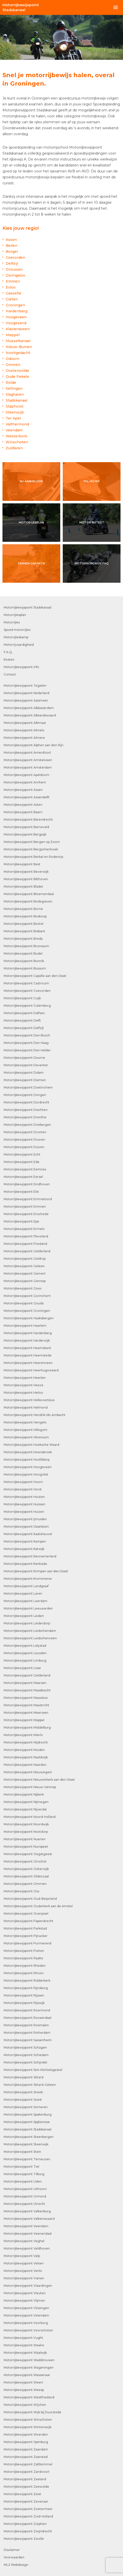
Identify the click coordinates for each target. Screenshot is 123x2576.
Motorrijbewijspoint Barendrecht (28, 819)
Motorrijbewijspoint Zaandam (26, 2449)
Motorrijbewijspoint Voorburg (26, 2323)
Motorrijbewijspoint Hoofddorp (27, 1459)
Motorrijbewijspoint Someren (26, 2107)
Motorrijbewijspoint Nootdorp (26, 1832)
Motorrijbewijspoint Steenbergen (29, 2137)
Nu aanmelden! (31, 481)
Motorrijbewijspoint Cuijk (22, 998)
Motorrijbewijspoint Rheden (25, 1965)
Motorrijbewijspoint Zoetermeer (28, 2509)
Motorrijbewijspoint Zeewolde (26, 2486)
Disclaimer (12, 2550)
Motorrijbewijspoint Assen (23, 790)
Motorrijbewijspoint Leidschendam (30, 1631)
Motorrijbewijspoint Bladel (23, 886)
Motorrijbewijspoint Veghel (24, 2241)
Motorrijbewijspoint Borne (23, 909)
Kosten (9, 659)
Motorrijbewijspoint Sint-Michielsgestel (33, 2070)
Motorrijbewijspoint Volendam (26, 2315)
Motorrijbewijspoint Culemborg (27, 1005)
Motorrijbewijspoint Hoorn (23, 1482)
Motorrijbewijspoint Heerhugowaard (31, 1370)
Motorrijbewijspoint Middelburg (27, 1727)
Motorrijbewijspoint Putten (24, 1951)
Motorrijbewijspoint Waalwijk (25, 2352)
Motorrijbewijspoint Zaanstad (26, 2457)
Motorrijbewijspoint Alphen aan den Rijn (33, 745)
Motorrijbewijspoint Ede (21, 1162)
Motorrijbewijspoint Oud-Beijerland (30, 1898)
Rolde (11, 382)
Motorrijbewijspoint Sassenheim (28, 2040)
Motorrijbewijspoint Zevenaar (26, 2501)
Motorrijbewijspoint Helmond (26, 1407)
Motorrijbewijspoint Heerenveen (28, 1363)
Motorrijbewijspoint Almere (24, 738)
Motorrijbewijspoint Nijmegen (26, 1802)
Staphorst (15, 406)
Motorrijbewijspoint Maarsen (25, 1683)
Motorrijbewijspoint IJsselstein (26, 1526)
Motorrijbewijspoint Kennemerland (30, 1556)
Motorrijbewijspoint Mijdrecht (26, 1742)
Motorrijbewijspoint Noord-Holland (30, 1817)
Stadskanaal (20, 7)
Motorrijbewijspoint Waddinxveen (29, 2360)
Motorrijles (12, 622)
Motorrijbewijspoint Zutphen (25, 2524)
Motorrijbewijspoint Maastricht (26, 1705)
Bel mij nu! (92, 481)
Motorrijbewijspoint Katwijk (24, 1549)
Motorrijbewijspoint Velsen (24, 2263)
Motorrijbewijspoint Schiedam (26, 2055)
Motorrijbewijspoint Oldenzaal (26, 1876)
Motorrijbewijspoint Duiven (24, 1147)
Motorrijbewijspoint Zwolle (24, 2539)
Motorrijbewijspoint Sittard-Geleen (30, 2085)
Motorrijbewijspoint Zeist (22, 2494)
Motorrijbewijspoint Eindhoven (27, 1184)
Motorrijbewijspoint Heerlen (25, 1378)
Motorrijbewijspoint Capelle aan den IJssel (35, 976)
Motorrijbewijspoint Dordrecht (26, 1102)
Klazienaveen (18, 329)
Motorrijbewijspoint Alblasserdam (29, 708)
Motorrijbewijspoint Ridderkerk (27, 1980)
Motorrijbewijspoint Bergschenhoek (31, 849)
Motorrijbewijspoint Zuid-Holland (28, 2516)
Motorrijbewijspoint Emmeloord (28, 1199)
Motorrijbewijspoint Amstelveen (28, 760)
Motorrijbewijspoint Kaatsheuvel (28, 1534)
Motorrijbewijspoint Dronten (25, 1132)
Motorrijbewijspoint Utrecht (24, 2204)
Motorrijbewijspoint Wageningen (29, 2367)
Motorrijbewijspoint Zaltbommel (28, 2464)
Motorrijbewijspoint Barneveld (26, 827)
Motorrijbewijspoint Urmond (25, 2196)
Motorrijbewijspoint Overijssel (26, 1913)
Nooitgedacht (18, 353)
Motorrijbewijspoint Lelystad (25, 1645)
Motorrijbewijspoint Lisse (22, 1668)
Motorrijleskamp (16, 637)
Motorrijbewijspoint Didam (24, 1072)
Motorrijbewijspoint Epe (21, 1221)
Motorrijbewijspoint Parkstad (25, 1928)
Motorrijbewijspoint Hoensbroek (28, 1452)
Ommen (13, 364)
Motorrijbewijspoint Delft (22, 1020)
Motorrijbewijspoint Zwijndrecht (28, 2531)
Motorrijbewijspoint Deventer (26, 1065)
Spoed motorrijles (17, 630)
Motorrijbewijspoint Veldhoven (27, 2248)
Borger (12, 251)
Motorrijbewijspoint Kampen (25, 1541)
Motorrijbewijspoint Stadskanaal (27, 607)
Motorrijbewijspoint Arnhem (25, 782)
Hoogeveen (16, 317)
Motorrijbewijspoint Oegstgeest (28, 1854)
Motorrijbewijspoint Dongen (25, 1095)
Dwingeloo (15, 275)
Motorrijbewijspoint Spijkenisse (27, 2122)
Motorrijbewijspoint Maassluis (26, 1698)
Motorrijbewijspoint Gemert (25, 1273)
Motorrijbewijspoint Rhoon (24, 1973)
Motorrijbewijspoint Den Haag (26, 1043)
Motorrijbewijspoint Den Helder (27, 1050)
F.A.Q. (8, 652)
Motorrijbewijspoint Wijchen (25, 2405)
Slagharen (15, 394)
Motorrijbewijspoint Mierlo (23, 1735)
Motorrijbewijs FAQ (92, 563)
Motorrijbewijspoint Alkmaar (25, 723)
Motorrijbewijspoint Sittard (23, 2077)
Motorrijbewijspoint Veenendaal (28, 2233)
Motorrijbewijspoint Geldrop (25, 1258)
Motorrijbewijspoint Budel (23, 953)
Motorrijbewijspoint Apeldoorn (26, 775)
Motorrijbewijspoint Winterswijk (28, 2427)
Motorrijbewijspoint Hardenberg (28, 1333)
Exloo (11, 287)
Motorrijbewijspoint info (21, 667)
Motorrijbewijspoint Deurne (24, 1058)
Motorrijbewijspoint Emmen (25, 1206)
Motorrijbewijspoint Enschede (26, 1214)
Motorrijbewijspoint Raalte (23, 1958)
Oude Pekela (17, 376)
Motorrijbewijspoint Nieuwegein (28, 1772)
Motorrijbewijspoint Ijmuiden (25, 1519)
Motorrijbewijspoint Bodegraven (28, 901)
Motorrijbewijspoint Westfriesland (29, 2397)
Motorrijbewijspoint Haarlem (25, 1325)
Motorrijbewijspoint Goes (22, 1288)
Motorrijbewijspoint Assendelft (27, 797)
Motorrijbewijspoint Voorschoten (28, 2330)
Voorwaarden (14, 2557)
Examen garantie (31, 563)
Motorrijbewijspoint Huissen (24, 1504)
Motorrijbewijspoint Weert (23, 2382)
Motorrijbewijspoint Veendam (26, 2226)
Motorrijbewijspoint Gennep (25, 1281)
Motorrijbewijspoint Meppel (24, 1720)
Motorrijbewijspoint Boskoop (25, 916)
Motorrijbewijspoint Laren (23, 1593)
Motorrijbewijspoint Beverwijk (26, 871)
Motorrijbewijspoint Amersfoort (27, 752)
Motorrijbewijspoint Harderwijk (27, 1340)
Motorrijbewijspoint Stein (22, 2152)
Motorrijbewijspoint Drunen (24, 1139)
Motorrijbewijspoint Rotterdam (27, 2032)
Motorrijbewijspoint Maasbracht (27, 1690)
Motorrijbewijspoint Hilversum (26, 1437)
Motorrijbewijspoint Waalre (24, 2345)
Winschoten (17, 442)
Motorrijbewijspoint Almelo (24, 730)
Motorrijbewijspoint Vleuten (25, 2293)
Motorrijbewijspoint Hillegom (25, 1430)
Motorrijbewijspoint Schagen (25, 2047)
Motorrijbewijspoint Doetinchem (28, 1087)
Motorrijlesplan (15, 615)
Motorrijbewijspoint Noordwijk (26, 1824)
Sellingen (14, 388)
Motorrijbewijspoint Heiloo (23, 1392)
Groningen (15, 305)
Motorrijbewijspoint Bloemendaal (29, 894)
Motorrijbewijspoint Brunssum (26, 946)
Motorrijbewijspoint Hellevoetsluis (29, 1400)
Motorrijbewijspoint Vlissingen (26, 2308)
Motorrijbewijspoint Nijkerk (24, 1794)
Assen (11, 239)
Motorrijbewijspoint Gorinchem (27, 1296)
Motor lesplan (31, 522)
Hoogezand (16, 323)
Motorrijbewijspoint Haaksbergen (29, 1318)
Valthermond (17, 424)
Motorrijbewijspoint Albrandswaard (30, 715)
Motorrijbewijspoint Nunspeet (26, 1846)
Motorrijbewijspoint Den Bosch (27, 1035)
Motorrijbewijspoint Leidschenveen (30, 1638)
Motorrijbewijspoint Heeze (23, 1385)
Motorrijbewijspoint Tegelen (25, 685)
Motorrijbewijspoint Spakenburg (28, 2114)
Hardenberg (17, 311)
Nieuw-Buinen (19, 347)
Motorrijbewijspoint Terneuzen (27, 2159)
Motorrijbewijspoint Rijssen (24, 1995)
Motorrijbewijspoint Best (22, 864)
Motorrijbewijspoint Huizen (24, 1511)
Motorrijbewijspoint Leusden (25, 1653)
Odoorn (12, 358)
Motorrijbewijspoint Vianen (24, 2278)
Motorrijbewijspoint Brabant (24, 931)
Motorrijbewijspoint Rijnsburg (26, 1988)
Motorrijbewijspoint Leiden (24, 1616)
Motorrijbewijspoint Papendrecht (28, 1921)
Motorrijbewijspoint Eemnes (25, 1169)
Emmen (13, 281)
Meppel (13, 335)
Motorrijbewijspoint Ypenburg (26, 2442)
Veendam (14, 430)
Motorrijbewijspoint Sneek (23, 2092)
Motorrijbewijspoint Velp (22, 2256)
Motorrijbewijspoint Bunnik (24, 961)
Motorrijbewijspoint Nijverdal (25, 1809)
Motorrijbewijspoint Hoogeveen (28, 1467)
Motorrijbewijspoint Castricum (26, 983)
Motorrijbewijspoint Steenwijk (26, 2144)
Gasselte (13, 293)
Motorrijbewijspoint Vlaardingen (28, 2285)
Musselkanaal (18, 341)
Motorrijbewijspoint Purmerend (27, 1943)
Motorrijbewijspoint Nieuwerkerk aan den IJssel (39, 1779)
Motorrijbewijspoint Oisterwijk (26, 1869)
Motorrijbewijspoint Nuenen (25, 1839)
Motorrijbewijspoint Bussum (25, 968)
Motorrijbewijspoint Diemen (25, 1080)
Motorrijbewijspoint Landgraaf (26, 1586)
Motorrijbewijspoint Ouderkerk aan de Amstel (38, 1906)
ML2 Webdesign (16, 2565)
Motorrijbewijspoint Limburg (25, 1660)
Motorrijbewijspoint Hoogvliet (26, 1474)
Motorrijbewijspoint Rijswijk (24, 2003)
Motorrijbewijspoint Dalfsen (24, 1013)
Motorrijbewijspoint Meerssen (26, 1712)
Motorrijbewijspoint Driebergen (27, 1125)
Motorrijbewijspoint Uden (23, 2181)
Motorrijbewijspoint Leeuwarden (28, 1608)
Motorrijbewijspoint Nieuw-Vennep (30, 1787)
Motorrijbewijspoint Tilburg (24, 2174)
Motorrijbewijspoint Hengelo (25, 1422)
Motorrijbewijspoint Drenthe (25, 1117)
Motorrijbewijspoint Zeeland (25, 2479)
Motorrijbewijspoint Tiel (21, 2166)
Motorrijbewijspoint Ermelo (24, 1229)
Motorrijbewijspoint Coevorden (27, 991)
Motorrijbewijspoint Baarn (23, 812)
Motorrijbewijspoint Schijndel (25, 2062)
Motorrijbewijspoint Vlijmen (24, 2300)
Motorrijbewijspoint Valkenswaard (29, 2219)
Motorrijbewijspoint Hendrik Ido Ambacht (34, 1415)
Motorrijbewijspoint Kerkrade (25, 1564)
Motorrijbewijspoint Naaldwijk (26, 1757)
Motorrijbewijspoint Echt (22, 1154)
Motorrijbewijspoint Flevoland (26, 1236)
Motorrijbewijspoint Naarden (25, 1765)
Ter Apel (13, 418)
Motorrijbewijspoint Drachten (26, 1110)
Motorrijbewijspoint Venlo (23, 2271)
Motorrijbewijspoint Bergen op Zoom (32, 842)
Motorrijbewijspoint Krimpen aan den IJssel (36, 1571)
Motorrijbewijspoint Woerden (26, 2434)
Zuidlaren (14, 448)
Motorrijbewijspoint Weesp (24, 2390)
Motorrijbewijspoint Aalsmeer (26, 700)
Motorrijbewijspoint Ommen (25, 1884)
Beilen (11, 245)
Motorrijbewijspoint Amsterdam (28, 767)
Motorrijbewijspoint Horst (23, 1489)
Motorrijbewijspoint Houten (24, 1497)
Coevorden (15, 257)
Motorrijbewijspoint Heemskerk (27, 1348)
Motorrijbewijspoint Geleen (24, 1266)
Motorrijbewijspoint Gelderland (27, 1251)
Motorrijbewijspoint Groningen (27, 1311)
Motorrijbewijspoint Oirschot (25, 1861)
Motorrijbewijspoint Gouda (24, 1303)
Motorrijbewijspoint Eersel (23, 1177)
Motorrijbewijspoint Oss (21, 1891)
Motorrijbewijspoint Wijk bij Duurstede (32, 2412)
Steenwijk (15, 412)
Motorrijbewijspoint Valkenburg (27, 2211)
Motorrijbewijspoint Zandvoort (27, 2472)
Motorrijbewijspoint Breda (23, 938)
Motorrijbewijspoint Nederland (26, 693)
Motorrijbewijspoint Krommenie (28, 1578)
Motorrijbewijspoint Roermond (27, 2010)
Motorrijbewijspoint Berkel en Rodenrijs (33, 857)
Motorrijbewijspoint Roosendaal (27, 2018)
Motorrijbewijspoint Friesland (25, 1244)
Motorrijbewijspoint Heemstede (28, 1355)
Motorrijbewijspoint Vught (23, 2338)
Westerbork (16, 436)
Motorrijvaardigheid (19, 644)
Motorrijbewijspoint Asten (23, 804)
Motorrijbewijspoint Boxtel (23, 924)
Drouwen (14, 269)
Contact (10, 674)
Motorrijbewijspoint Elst (21, 1191)
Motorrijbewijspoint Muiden (24, 1750)
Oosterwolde (17, 370)
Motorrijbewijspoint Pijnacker (26, 1936)
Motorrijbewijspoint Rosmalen (26, 2025)
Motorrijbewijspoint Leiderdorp (27, 1623)
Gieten (12, 299)
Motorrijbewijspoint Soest (23, 2099)
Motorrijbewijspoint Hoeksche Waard (31, 1445)
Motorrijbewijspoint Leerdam (25, 1601)
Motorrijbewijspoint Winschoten (28, 2419)
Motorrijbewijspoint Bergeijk (25, 834)
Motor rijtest (91, 522)
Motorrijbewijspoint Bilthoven (26, 879)
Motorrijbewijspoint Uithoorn (25, 2189)
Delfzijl (12, 263)
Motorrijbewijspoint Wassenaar (27, 2375)
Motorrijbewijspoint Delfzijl (24, 1028)
